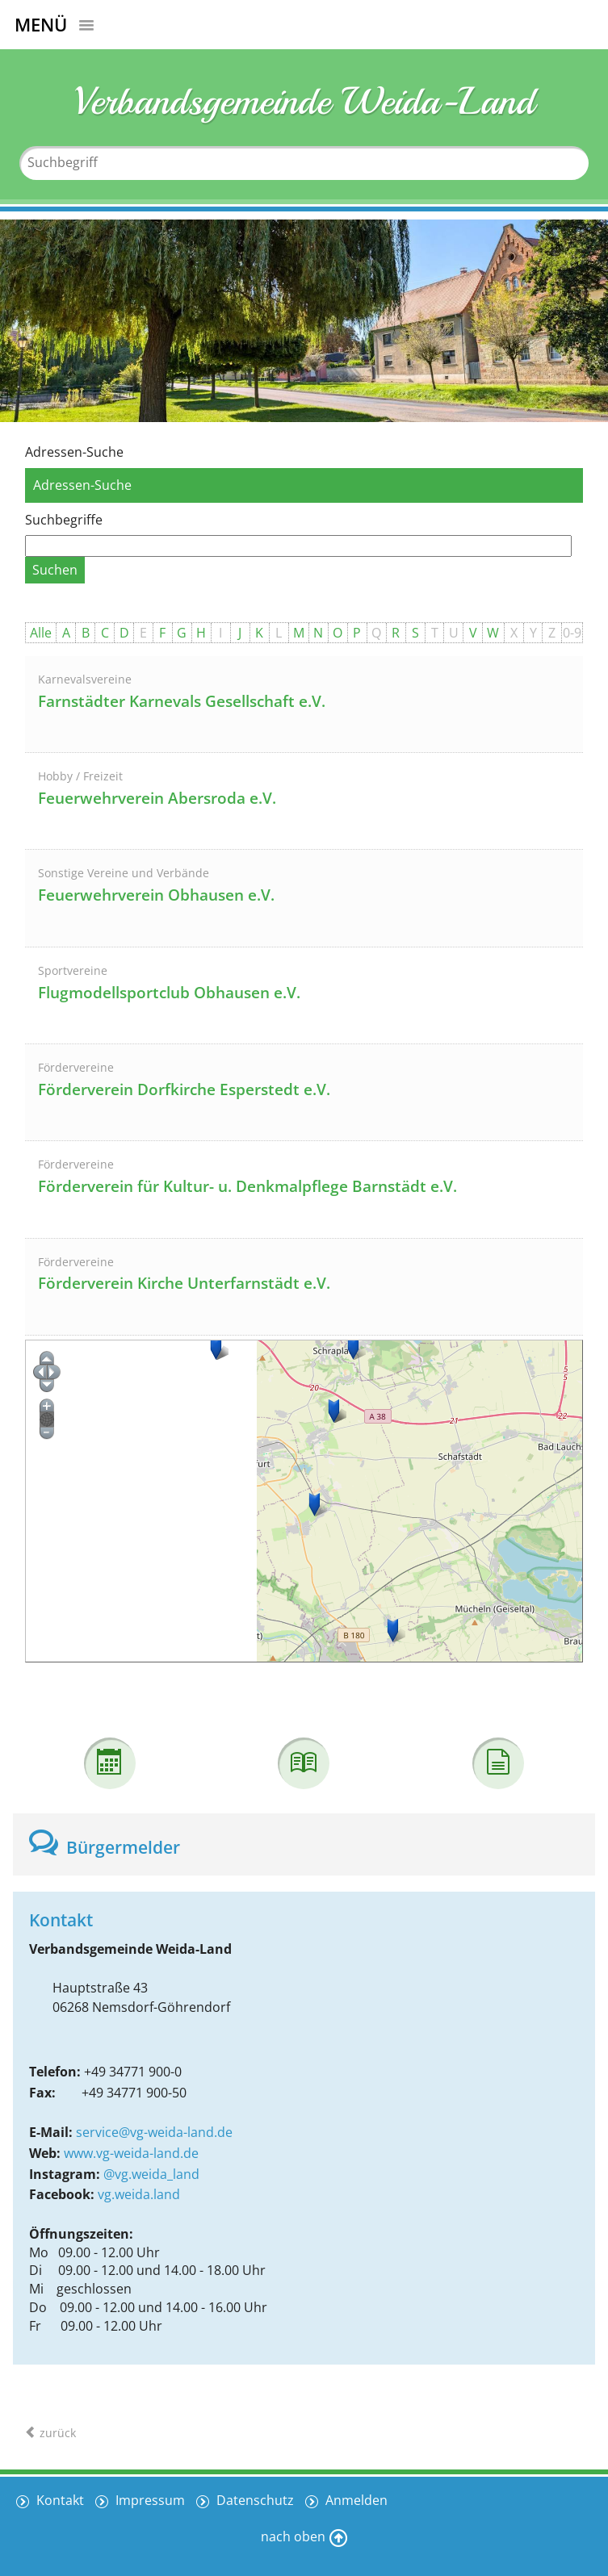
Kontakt (58, 2500)
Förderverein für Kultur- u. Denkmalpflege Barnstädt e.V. (247, 1186)
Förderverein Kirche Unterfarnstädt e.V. (184, 1283)
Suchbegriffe (64, 520)
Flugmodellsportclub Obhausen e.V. (169, 992)
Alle (41, 633)
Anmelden (355, 2500)
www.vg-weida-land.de (131, 2153)
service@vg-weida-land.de (154, 2132)
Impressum (148, 2500)
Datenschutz (253, 2500)
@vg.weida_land (151, 2174)
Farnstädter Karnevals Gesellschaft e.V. (181, 701)
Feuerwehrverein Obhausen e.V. (156, 894)
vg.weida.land (139, 2194)
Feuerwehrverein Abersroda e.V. (157, 798)
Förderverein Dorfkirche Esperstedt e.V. (184, 1089)
